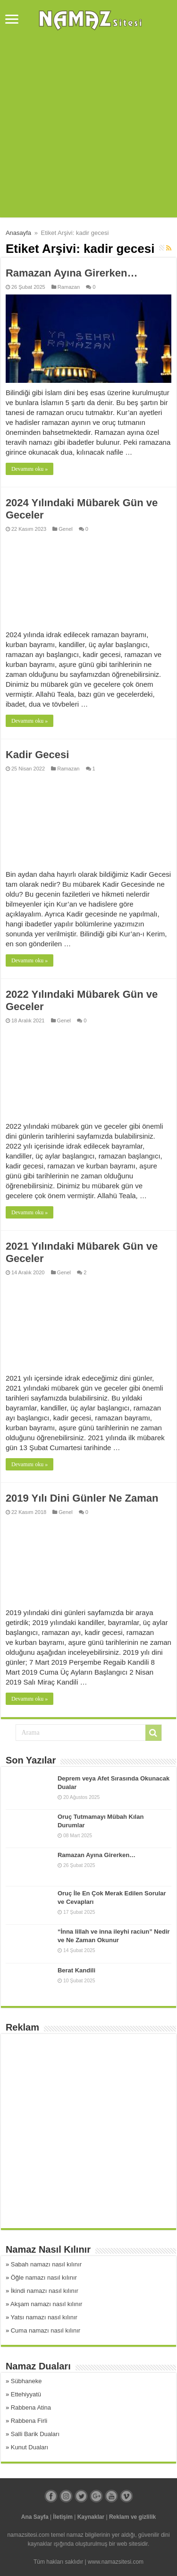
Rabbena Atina (31, 2407)
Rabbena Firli (29, 2420)
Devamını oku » (29, 469)
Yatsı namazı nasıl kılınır (43, 2317)
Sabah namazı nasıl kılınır (46, 2264)
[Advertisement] (88, 128)
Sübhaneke (26, 2381)
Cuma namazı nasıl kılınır (45, 2330)
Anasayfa (18, 232)
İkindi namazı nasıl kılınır (44, 2290)
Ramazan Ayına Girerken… (72, 273)
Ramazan (69, 287)
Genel (65, 529)
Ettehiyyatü (26, 2394)
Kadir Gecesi (37, 755)
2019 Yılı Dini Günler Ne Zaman (82, 1498)
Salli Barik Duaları (35, 2434)
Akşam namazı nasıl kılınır (46, 2304)
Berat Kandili (76, 1970)
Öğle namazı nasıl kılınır (44, 2277)
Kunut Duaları (30, 2447)
